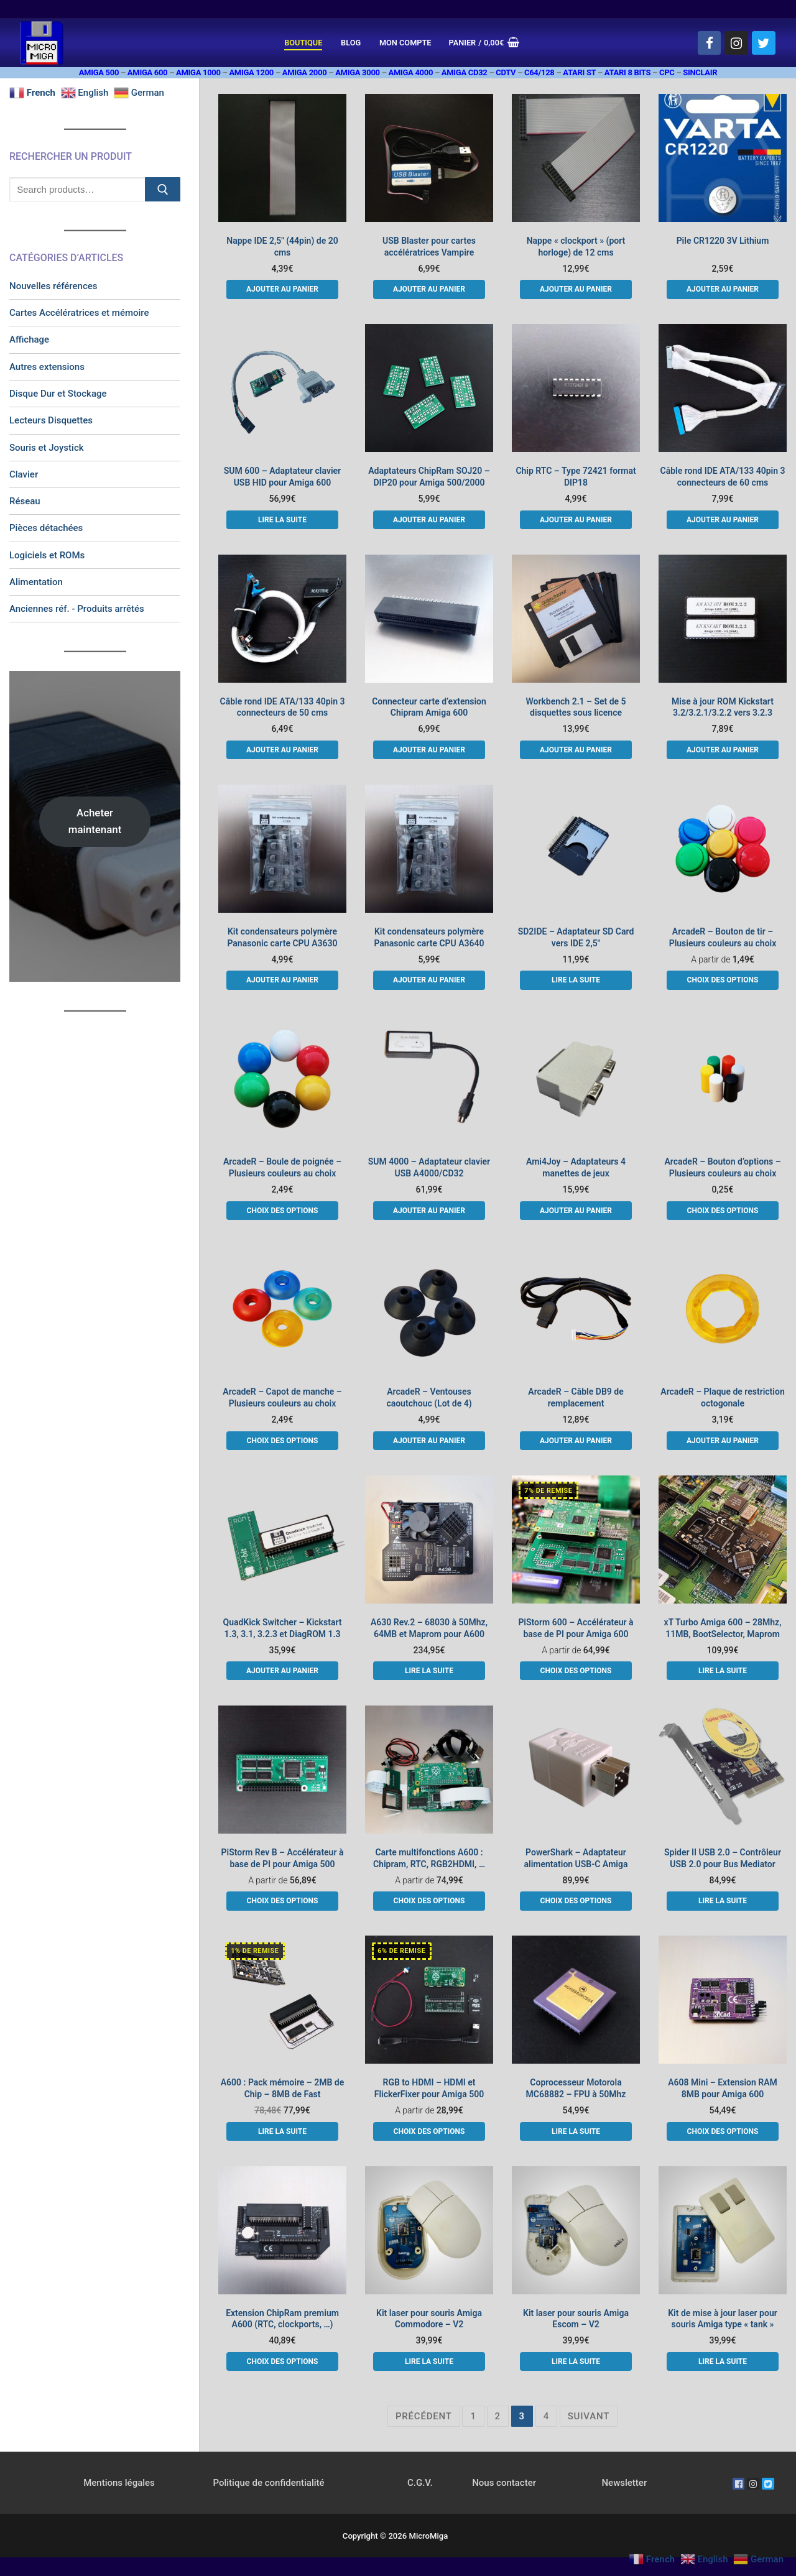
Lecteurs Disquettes (51, 420)
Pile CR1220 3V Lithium (723, 241)
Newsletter (624, 2482)
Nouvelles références (53, 286)
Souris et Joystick (46, 447)
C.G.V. (420, 2482)
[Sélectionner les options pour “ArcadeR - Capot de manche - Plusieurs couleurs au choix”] (282, 1440)
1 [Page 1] (473, 2416)
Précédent (424, 2416)
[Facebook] (709, 43)
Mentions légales (119, 2482)
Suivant (588, 2416)
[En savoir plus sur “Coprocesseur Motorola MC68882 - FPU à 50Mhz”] (575, 2131)
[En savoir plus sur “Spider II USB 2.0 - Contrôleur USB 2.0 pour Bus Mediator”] (722, 1900)
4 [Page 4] (546, 2416)
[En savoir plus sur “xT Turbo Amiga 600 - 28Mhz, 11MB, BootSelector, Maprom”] (722, 1670)
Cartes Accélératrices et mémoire (79, 312)
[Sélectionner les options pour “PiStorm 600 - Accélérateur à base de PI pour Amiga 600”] (575, 1670)
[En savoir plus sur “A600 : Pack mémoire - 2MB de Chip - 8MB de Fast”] (282, 2131)
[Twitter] (763, 43)
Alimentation (36, 582)
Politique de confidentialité (268, 2482)
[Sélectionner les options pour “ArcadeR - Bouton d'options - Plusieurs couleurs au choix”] (722, 1210)
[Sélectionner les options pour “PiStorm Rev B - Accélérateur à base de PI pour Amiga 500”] (282, 1900)
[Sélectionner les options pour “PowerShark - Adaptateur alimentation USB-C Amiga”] (575, 1900)
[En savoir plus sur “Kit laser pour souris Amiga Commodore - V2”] (428, 2361)
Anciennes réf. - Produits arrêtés (76, 608)
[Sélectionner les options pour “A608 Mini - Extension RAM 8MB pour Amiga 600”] (722, 2131)
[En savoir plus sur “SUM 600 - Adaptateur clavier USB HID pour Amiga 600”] (282, 519)
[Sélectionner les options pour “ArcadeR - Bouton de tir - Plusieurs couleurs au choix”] (722, 980)
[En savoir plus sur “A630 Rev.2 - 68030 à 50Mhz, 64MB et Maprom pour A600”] (428, 1670)
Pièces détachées (46, 527)
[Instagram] (736, 43)
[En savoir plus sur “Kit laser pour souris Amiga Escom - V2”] (575, 2361)
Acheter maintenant (95, 821)
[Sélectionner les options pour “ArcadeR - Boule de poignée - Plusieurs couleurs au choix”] (282, 1210)
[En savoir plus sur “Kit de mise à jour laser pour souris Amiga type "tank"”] (722, 2361)
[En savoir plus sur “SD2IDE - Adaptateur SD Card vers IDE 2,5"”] (575, 980)
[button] (282, 289)
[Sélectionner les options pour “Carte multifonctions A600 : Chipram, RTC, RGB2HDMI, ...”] (428, 1900)
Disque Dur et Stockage (58, 393)
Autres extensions (47, 366)
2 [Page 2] (498, 2416)
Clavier (23, 474)
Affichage (29, 339)
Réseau (24, 501)
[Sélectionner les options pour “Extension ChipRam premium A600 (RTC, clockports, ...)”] (282, 2361)
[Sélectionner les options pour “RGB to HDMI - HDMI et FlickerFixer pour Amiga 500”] (428, 2131)
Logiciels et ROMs (47, 555)
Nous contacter (504, 2482)
